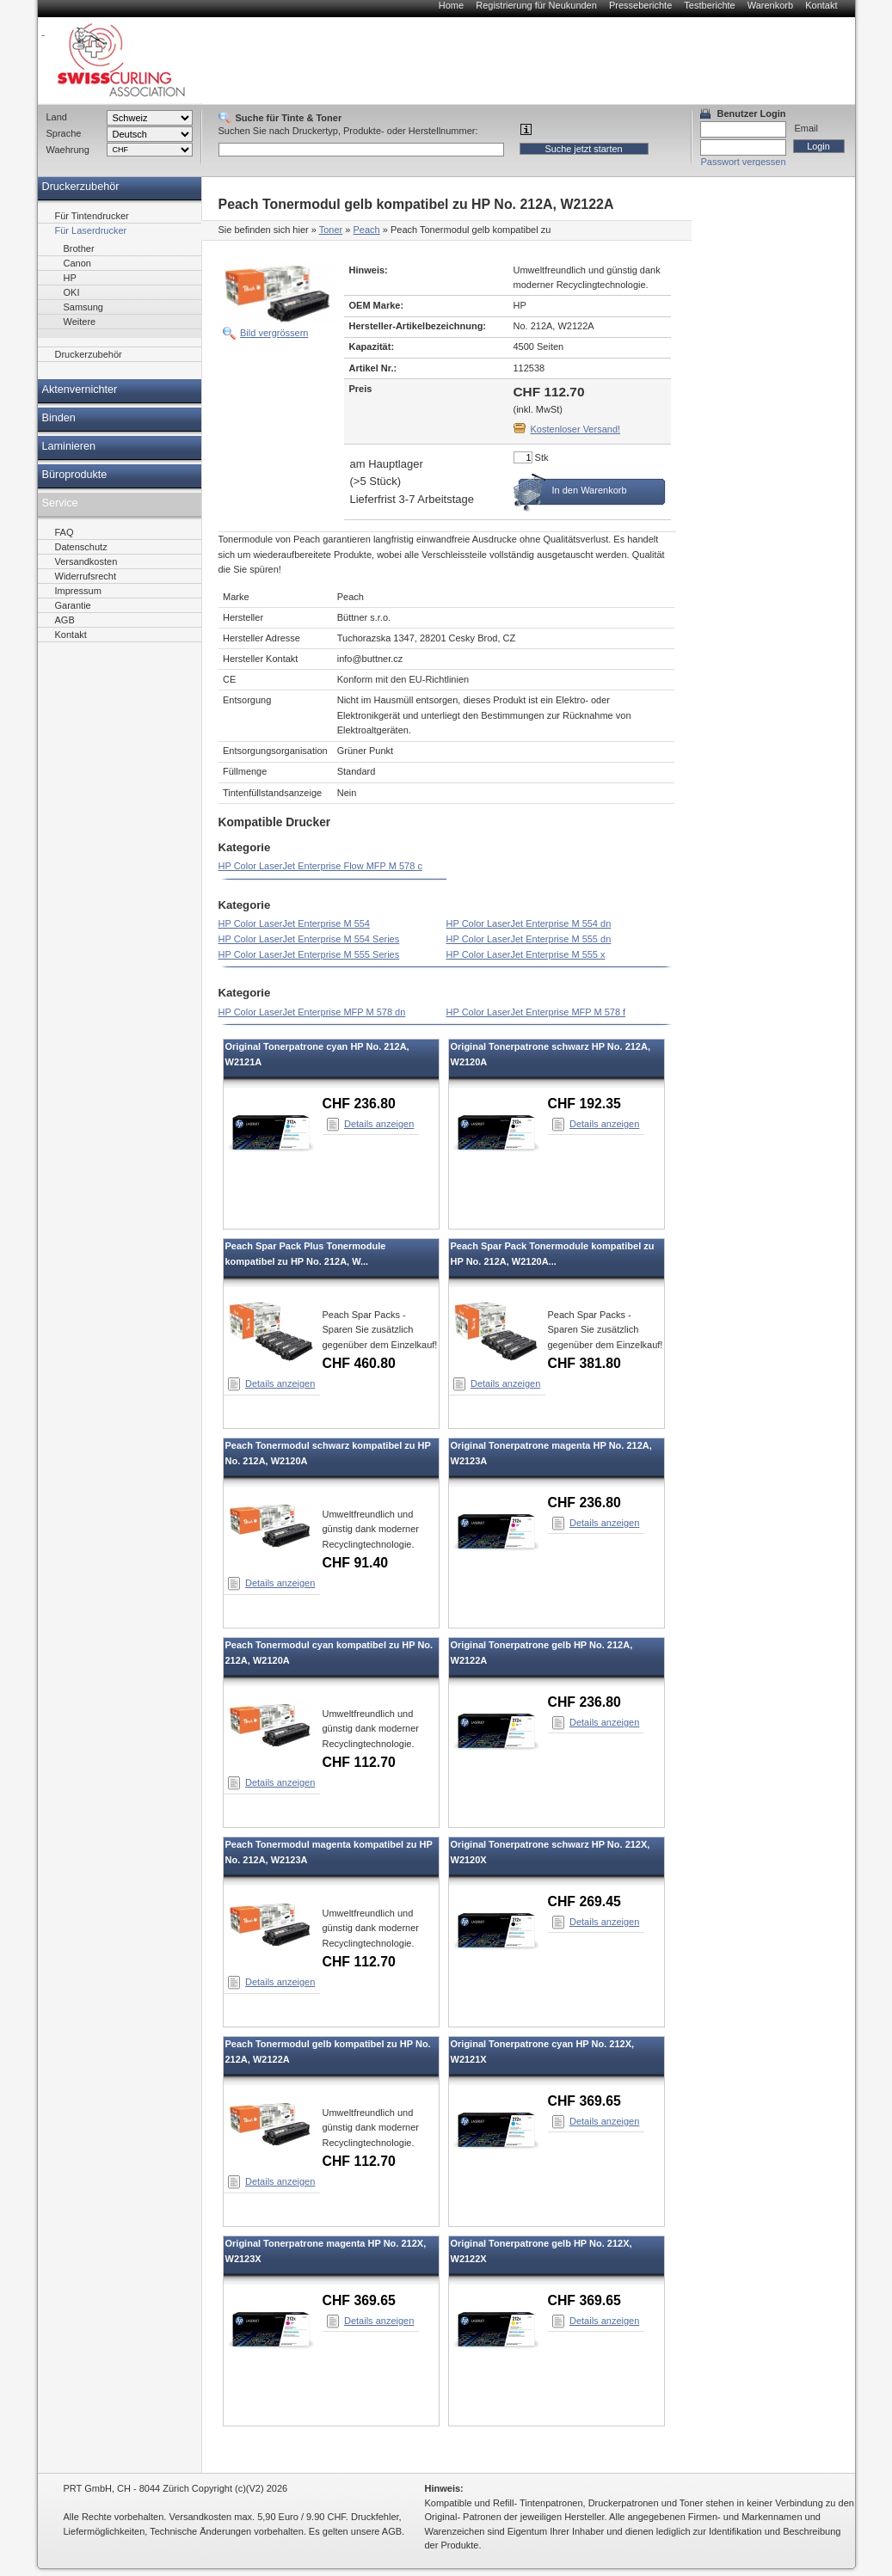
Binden (59, 418)
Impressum (78, 591)
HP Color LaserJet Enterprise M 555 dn (529, 939)
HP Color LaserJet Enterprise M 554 (294, 923)
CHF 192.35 (584, 1103)
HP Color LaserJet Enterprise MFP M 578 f (536, 1012)
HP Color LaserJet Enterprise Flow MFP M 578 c (320, 866)
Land (56, 117)
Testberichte (709, 5)
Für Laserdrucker (91, 230)
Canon (77, 263)
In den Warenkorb (589, 490)
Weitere (80, 321)
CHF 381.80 (584, 1363)
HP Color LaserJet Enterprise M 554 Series (309, 939)
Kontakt (821, 5)
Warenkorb (770, 5)
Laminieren (69, 446)
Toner (331, 229)
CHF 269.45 (584, 1901)
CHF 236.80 (359, 1103)
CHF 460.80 (359, 1363)
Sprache (64, 133)
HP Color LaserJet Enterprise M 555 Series (309, 954)
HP (70, 278)
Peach (367, 229)
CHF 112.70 (359, 1762)
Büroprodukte (75, 475)
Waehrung (67, 149)
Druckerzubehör (81, 187)
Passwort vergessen (743, 161)
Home (451, 5)
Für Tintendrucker (92, 216)
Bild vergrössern (274, 333)
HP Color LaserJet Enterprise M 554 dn (529, 923)
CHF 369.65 (584, 2101)
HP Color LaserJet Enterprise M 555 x (526, 954)
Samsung (83, 307)
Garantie (73, 605)
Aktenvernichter (80, 389)
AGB (65, 620)
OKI (72, 292)
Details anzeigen (379, 1124)
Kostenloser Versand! (576, 429)
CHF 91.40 (356, 1562)
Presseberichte (640, 5)
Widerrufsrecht (86, 576)
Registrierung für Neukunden (536, 5)
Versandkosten (86, 561)
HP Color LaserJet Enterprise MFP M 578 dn (312, 1012)
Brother (79, 248)
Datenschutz (81, 547)
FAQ (64, 532)
